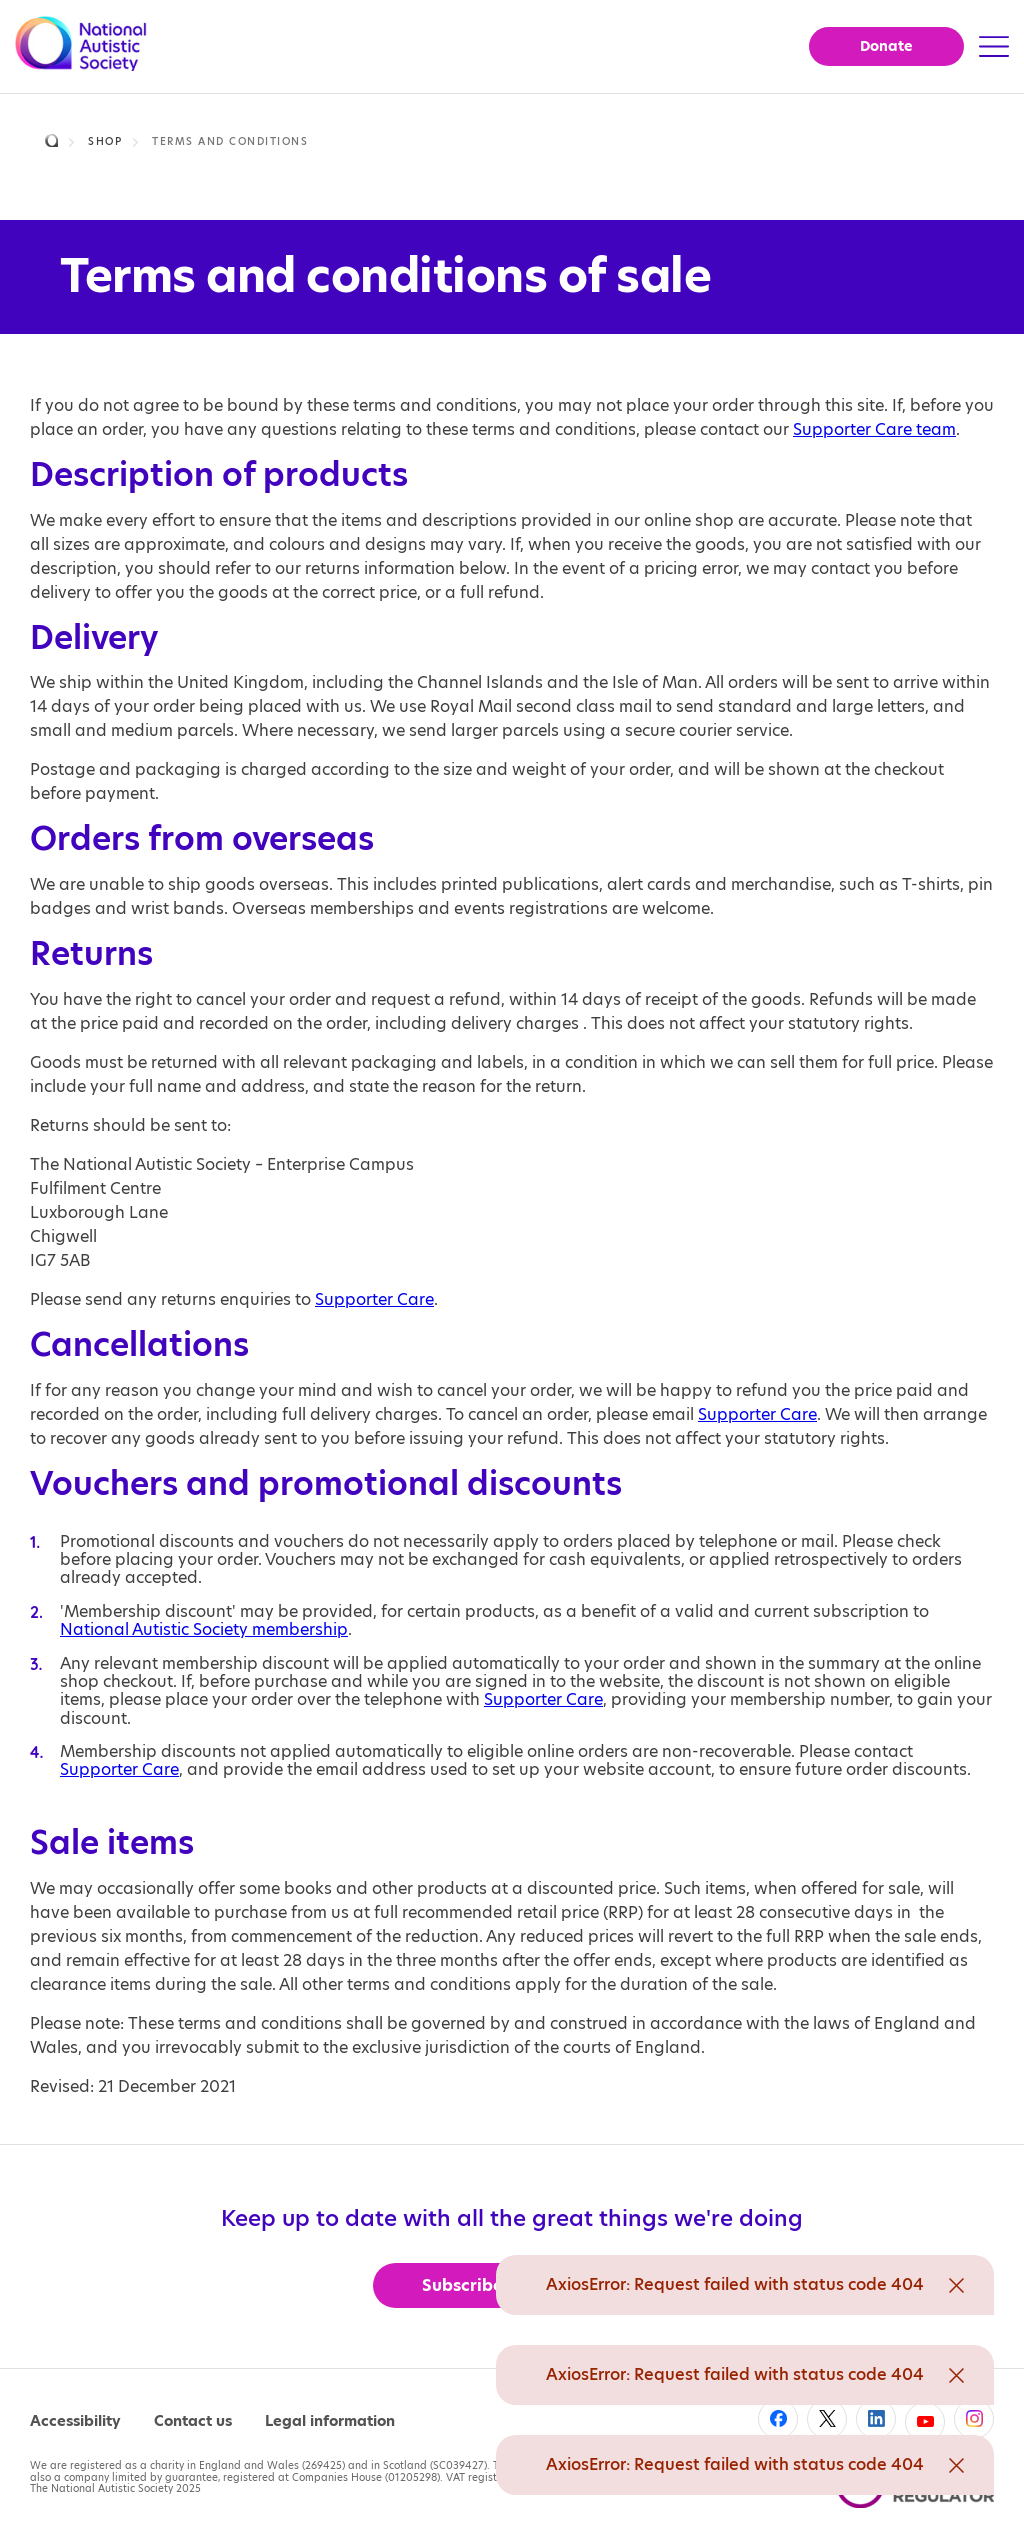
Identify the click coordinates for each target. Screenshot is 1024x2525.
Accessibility (75, 2421)
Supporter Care (374, 1299)
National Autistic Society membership (204, 1629)
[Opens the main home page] (81, 59)
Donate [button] (886, 46)
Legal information (330, 2421)
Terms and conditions (230, 141)
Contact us (193, 2421)
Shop (105, 141)
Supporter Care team (874, 429)
